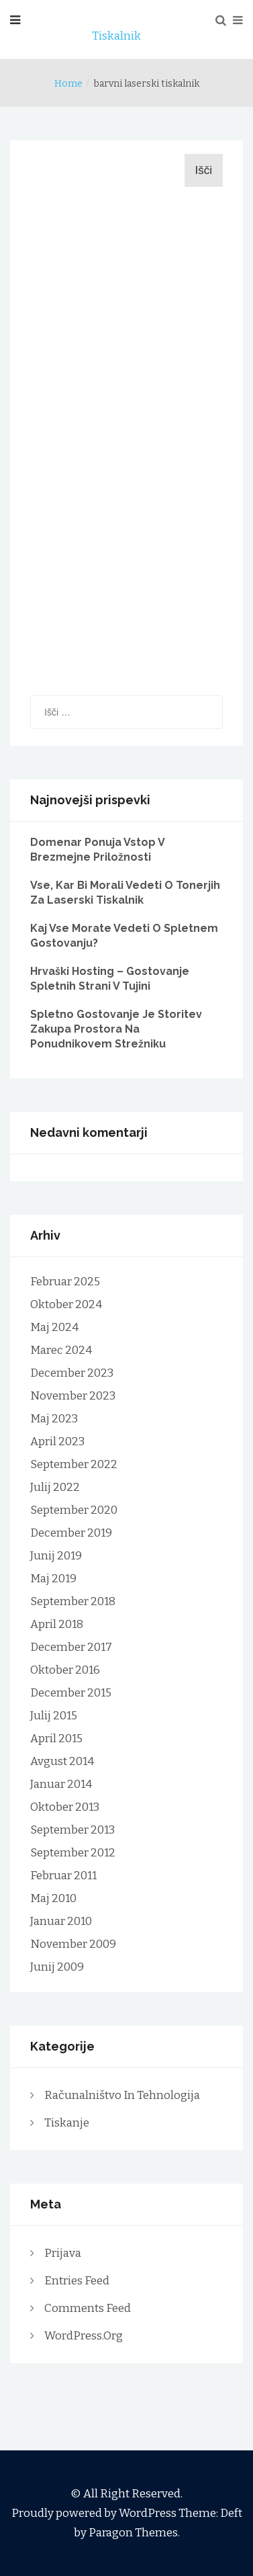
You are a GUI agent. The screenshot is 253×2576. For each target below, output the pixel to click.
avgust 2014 (62, 1761)
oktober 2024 (66, 1304)
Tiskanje (66, 2123)
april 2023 (57, 1441)
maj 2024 (54, 1327)
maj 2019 (53, 1579)
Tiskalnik (116, 36)
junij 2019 (56, 1556)
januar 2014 (61, 1784)
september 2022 (73, 1464)
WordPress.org (83, 2336)
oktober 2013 (64, 1807)
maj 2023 (54, 1419)
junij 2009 (57, 1967)
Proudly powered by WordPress (95, 2513)
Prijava (62, 2253)
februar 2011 (63, 1876)
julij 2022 (55, 1487)
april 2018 (56, 1624)
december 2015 (70, 1693)
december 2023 (71, 1373)
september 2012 (72, 1853)
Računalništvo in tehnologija (122, 2095)
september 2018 (72, 1601)
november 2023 (72, 1396)
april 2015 (56, 1738)
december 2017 (71, 1647)
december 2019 (71, 1533)
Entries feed (76, 2281)
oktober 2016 (65, 1670)
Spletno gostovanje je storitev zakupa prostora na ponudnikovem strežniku (116, 1029)
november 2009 (73, 1944)
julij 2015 (53, 1716)
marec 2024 (61, 1350)
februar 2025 (65, 1282)
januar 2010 (61, 1921)
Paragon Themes (133, 2533)
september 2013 (72, 1830)
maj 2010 (53, 1898)
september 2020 (73, 1510)
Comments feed (87, 2308)
